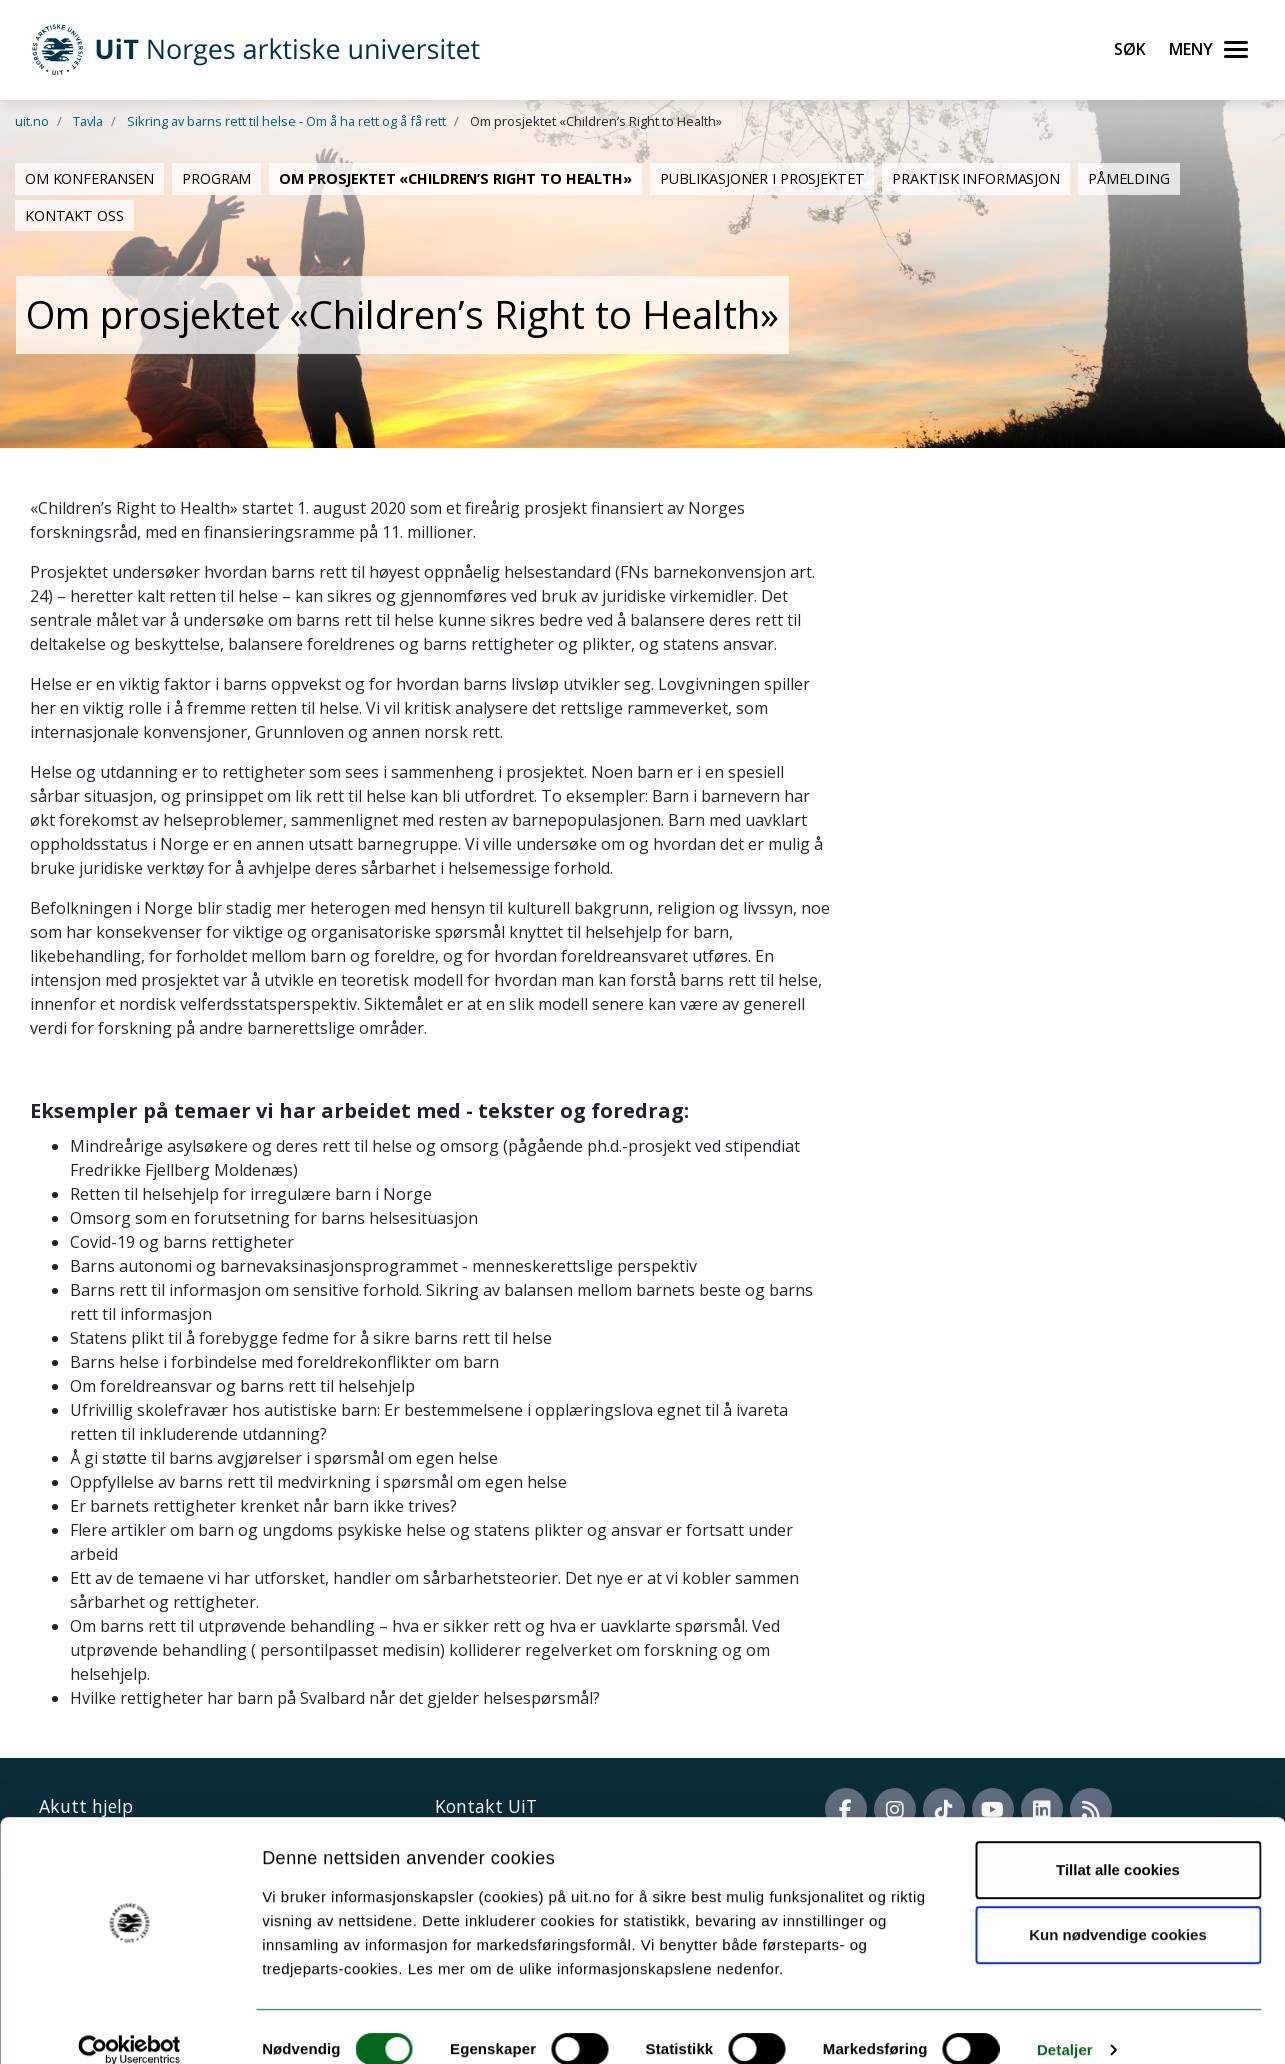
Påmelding (1129, 178)
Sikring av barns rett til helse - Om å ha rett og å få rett (286, 121)
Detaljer (1065, 2024)
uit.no (32, 121)
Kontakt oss (74, 215)
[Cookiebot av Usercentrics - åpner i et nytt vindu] (129, 2025)
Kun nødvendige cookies (1118, 1909)
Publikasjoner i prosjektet (762, 178)
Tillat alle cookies (1118, 1844)
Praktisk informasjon (975, 178)
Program (216, 178)
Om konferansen (89, 178)
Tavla (88, 121)
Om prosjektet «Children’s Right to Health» (455, 178)
